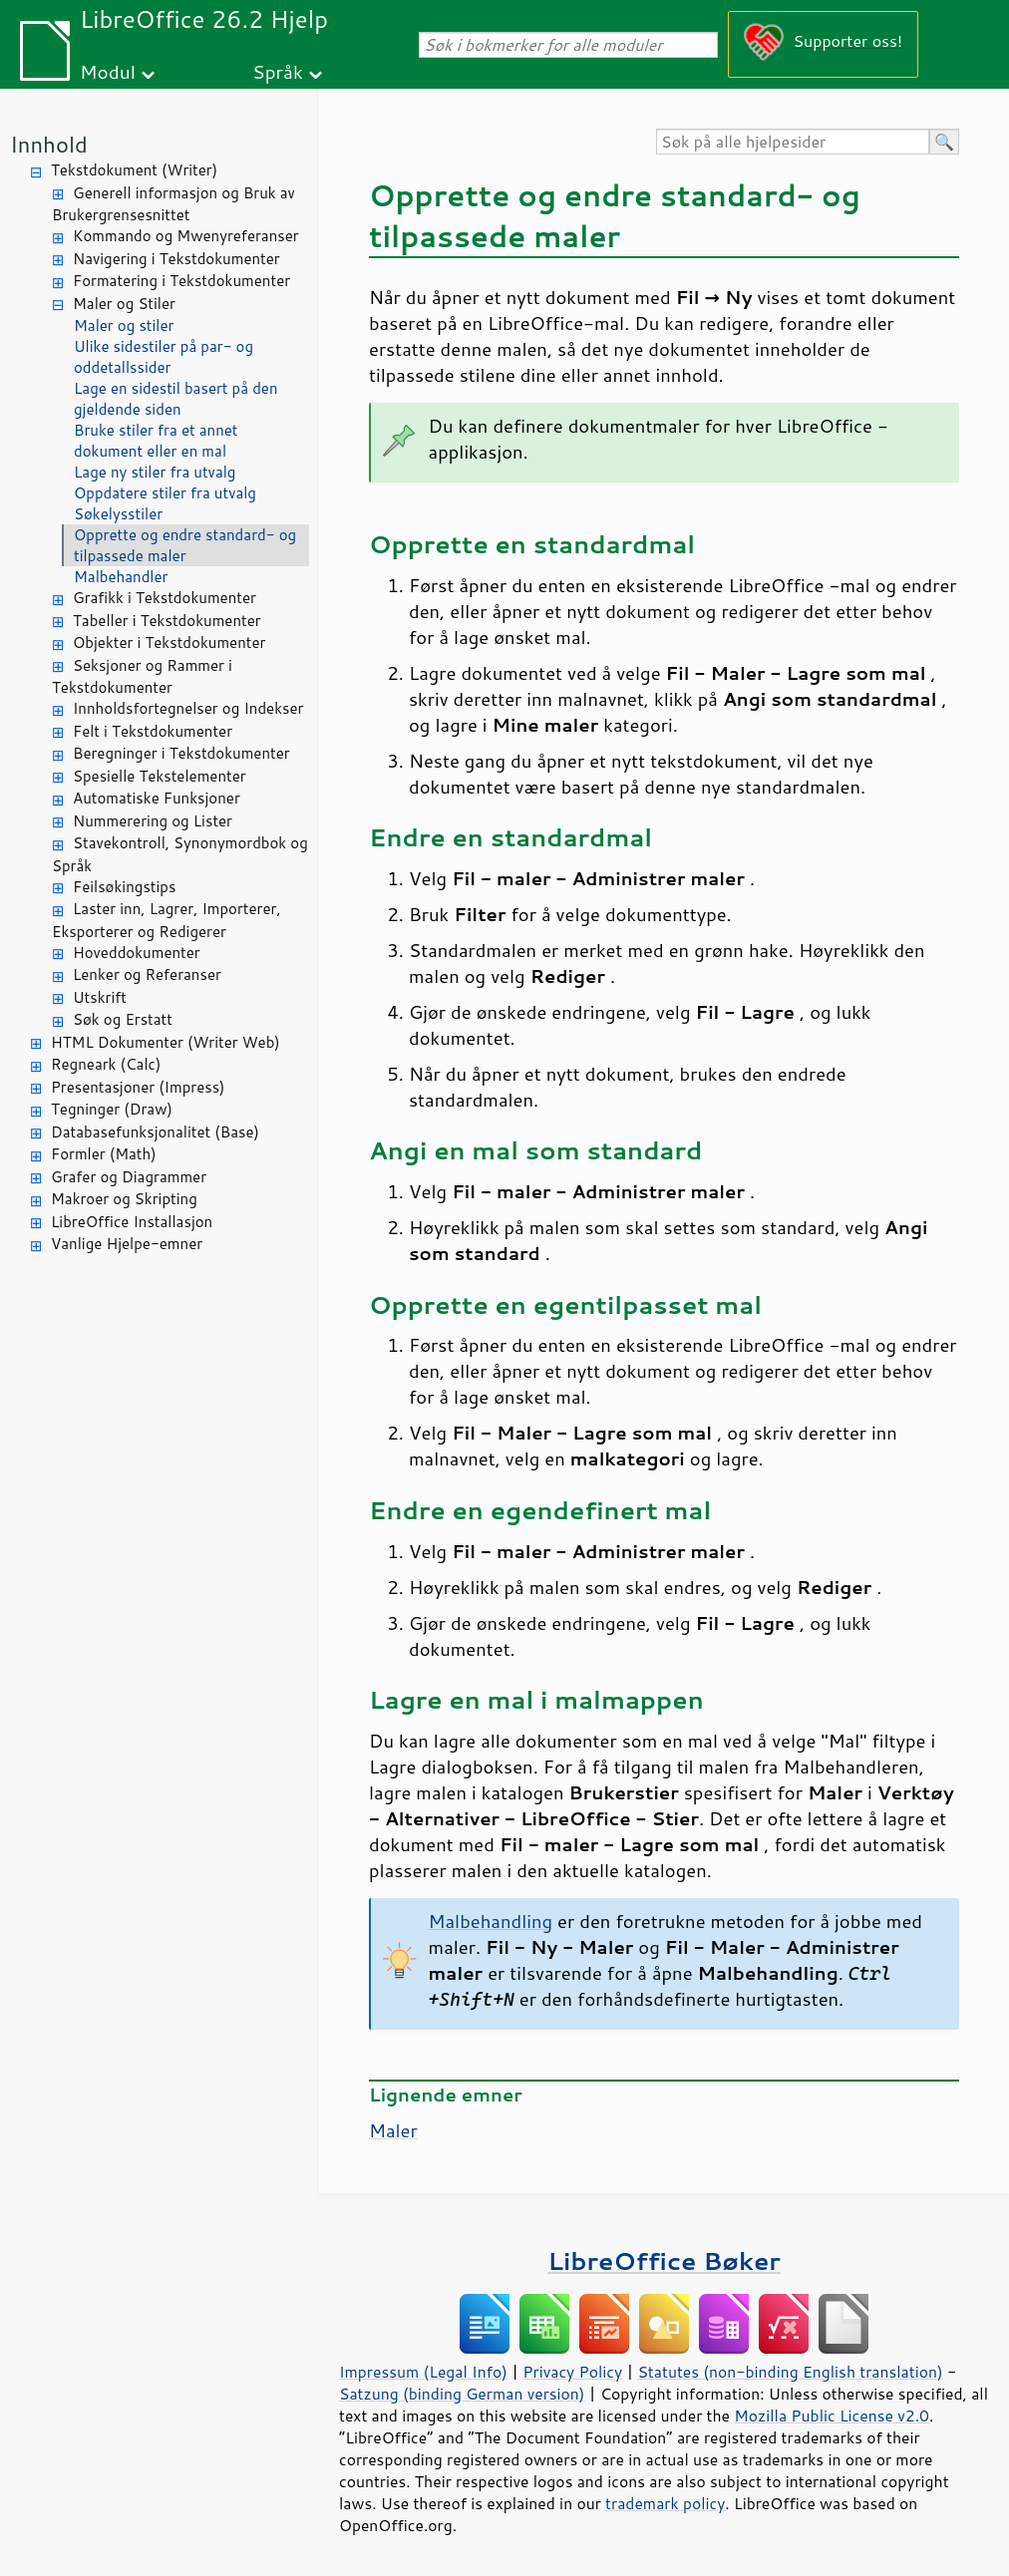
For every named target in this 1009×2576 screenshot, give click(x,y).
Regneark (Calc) (106, 1064)
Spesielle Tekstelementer (159, 776)
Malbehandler (121, 576)
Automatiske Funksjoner (156, 798)
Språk (277, 71)
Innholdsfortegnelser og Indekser (188, 708)
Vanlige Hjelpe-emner (126, 1243)
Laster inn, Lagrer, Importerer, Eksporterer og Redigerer (166, 920)
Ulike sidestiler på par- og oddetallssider (163, 357)
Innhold (49, 144)
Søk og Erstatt (122, 1019)
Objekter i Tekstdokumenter (169, 642)
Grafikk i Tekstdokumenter (164, 597)
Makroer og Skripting (124, 1198)
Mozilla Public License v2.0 (831, 2415)
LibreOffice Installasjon (131, 1221)
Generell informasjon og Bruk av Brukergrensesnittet (173, 204)
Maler (393, 2130)
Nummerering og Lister (152, 820)
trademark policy (665, 2503)
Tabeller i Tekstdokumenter (167, 620)
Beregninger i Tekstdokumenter (181, 753)
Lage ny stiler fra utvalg (154, 472)
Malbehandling (491, 1921)
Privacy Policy (572, 2372)
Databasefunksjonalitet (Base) (155, 1132)
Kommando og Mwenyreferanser (186, 235)
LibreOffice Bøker (664, 2260)
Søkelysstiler (118, 513)
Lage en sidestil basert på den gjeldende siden (176, 399)
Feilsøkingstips (124, 886)
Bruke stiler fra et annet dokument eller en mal (156, 441)
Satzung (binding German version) (462, 2394)
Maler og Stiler (124, 303)
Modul (108, 71)
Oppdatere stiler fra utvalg (165, 493)
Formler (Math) (104, 1153)
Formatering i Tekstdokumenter (181, 280)
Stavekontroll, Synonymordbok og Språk (180, 854)
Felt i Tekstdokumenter (152, 731)
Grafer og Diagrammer (128, 1176)
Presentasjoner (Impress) (138, 1087)
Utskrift (100, 997)
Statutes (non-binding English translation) (789, 2372)
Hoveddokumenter (136, 952)
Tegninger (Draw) (111, 1109)
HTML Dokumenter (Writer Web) (165, 1042)
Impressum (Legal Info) (423, 2372)
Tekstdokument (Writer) (134, 170)
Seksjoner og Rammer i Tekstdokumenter (142, 677)
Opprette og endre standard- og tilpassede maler (185, 545)
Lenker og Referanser (147, 974)
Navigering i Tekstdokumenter (176, 258)
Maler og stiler (123, 325)
